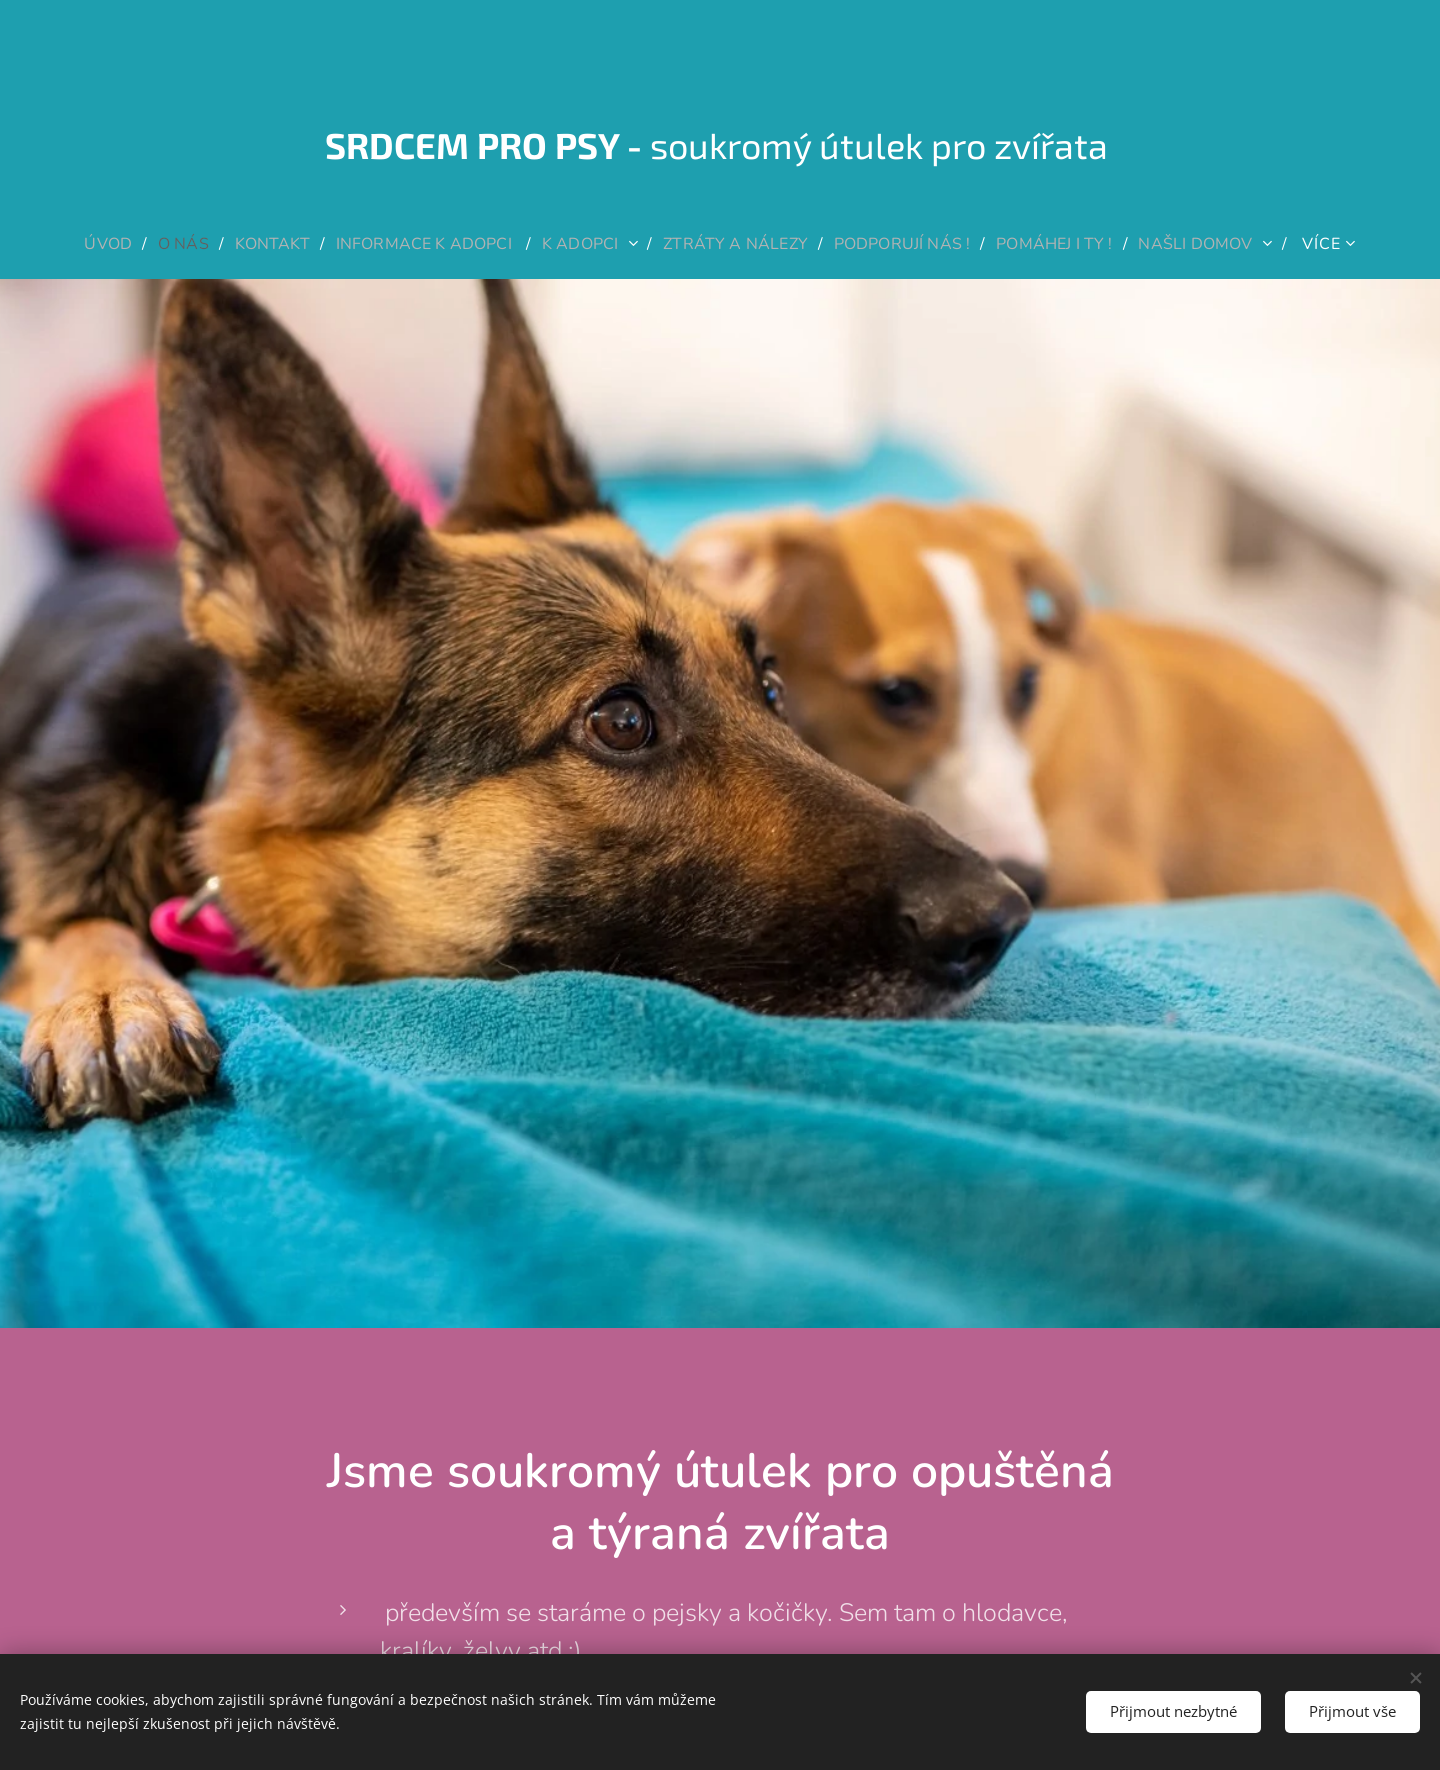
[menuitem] (87, 244)
